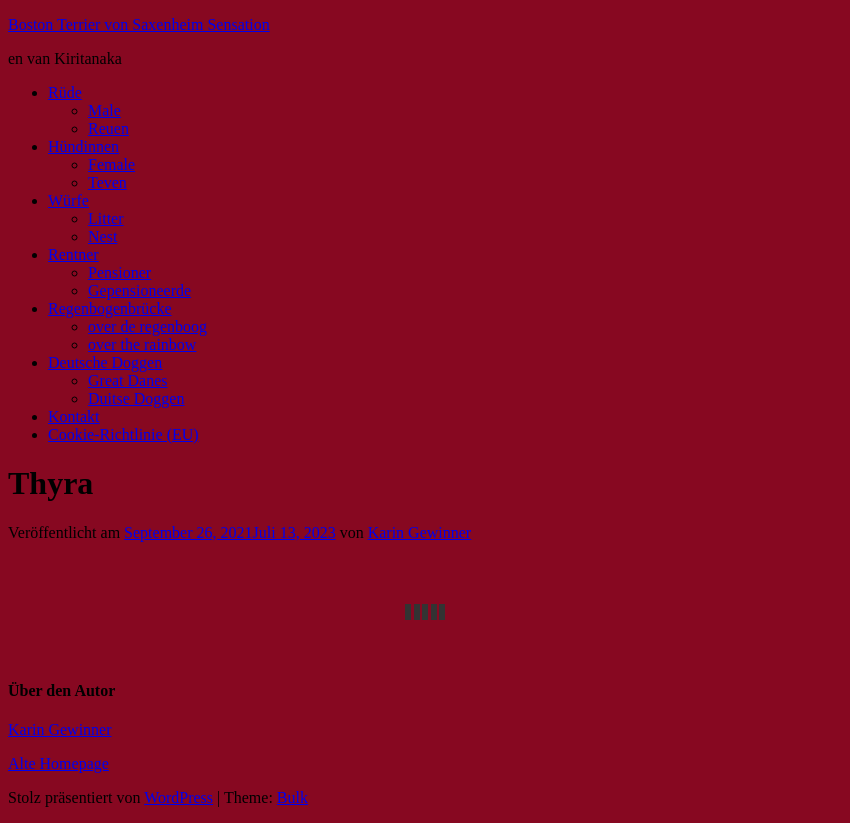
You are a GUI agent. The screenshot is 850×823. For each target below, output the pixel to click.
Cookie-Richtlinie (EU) (123, 434)
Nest (102, 236)
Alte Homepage (58, 763)
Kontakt (74, 416)
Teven (107, 182)
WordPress (178, 797)
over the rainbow (142, 344)
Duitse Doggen (136, 398)
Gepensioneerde (139, 290)
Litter (106, 218)
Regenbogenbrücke (110, 308)
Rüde (65, 92)
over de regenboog (147, 326)
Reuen (108, 128)
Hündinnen (83, 146)
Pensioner (119, 272)
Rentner (73, 254)
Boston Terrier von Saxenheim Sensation (139, 24)
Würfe (68, 200)
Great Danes (128, 380)
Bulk (292, 797)
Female (111, 164)
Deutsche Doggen (105, 362)
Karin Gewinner (420, 532)
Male (104, 110)
